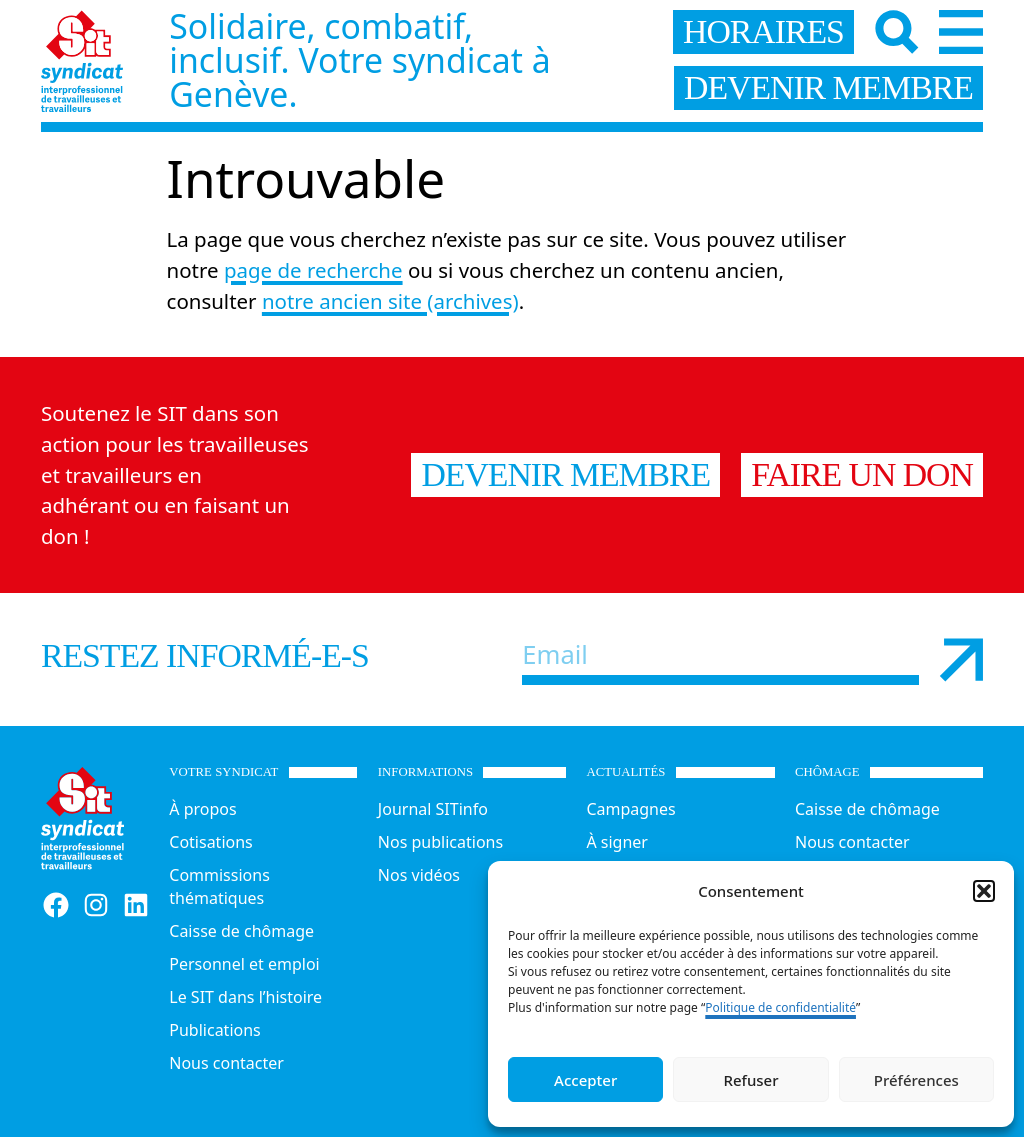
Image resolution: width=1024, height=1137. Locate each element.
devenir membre (828, 87)
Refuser (750, 1080)
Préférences (916, 1080)
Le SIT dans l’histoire (245, 997)
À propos (202, 809)
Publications (214, 1030)
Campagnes (630, 809)
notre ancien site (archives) (390, 301)
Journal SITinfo (433, 809)
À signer (617, 842)
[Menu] (961, 32)
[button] (984, 891)
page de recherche (313, 270)
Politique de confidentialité (780, 1007)
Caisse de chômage (241, 931)
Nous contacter (226, 1063)
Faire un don (862, 474)
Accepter (585, 1080)
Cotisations (210, 842)
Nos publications (440, 842)
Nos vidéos (419, 875)
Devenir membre (565, 474)
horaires (763, 31)
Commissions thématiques (219, 886)
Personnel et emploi (244, 964)
